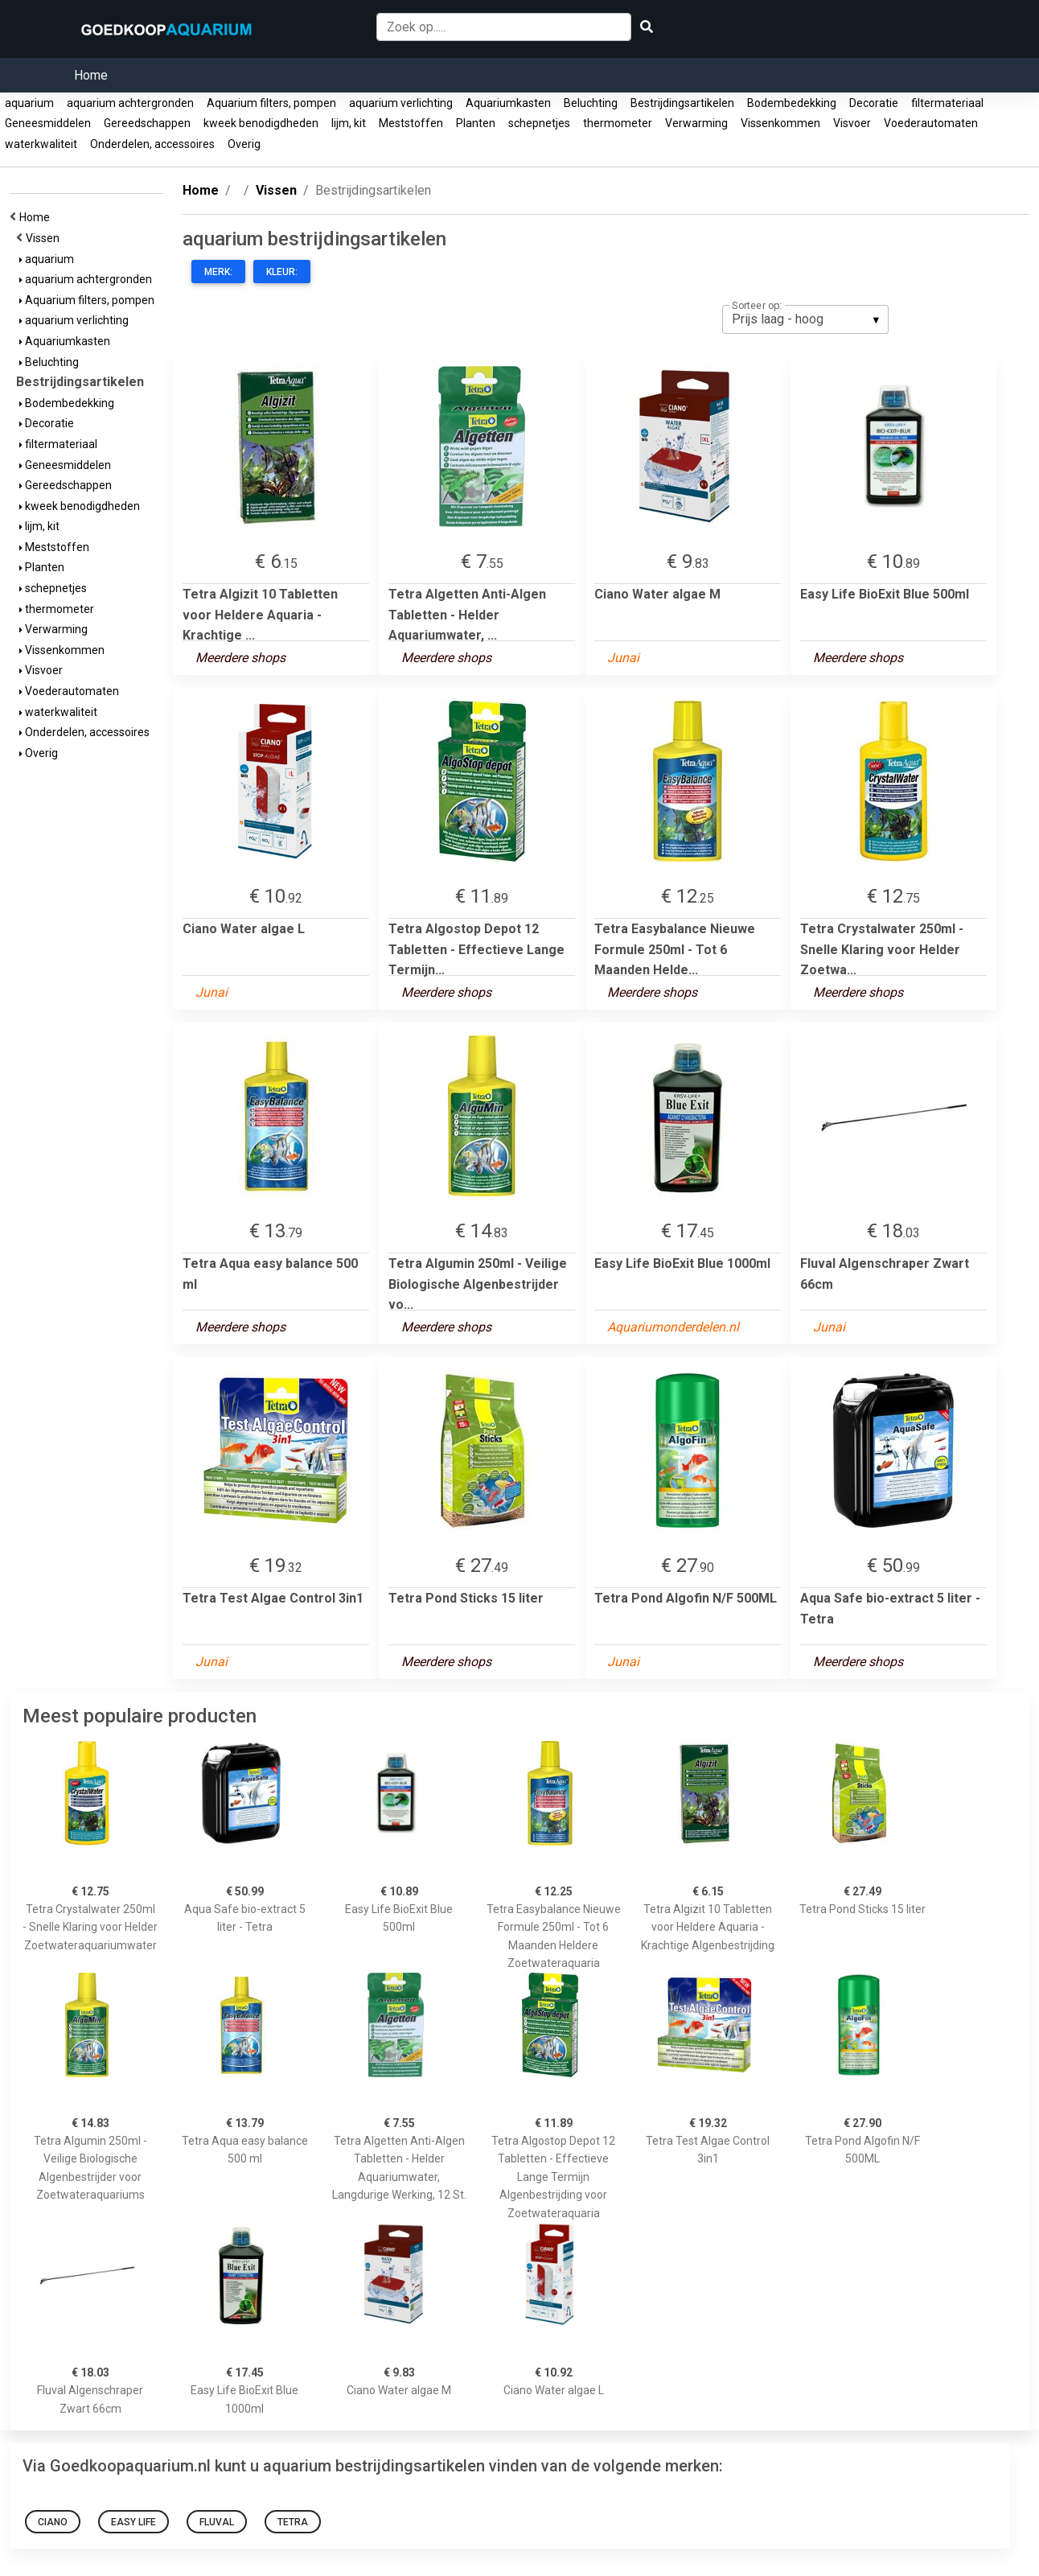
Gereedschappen (147, 123)
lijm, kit (348, 123)
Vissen (45, 238)
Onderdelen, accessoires (152, 144)
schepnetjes (539, 123)
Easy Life (133, 2522)
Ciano (53, 2522)
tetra (292, 2522)
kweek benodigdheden (261, 123)
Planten (475, 123)
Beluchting (590, 103)
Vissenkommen (780, 123)
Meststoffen (411, 123)
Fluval (216, 2522)
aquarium (29, 103)
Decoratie (873, 103)
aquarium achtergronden (130, 103)
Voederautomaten (931, 123)
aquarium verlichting (401, 103)
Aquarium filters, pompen (271, 103)
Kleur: (282, 272)
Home (91, 75)
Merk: (218, 272)
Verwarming (696, 123)
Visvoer (852, 123)
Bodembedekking (791, 103)
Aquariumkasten (508, 103)
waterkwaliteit (41, 144)
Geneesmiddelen (48, 123)
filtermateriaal (947, 103)
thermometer (617, 123)
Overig (244, 144)
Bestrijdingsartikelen (682, 103)
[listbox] (805, 319)
